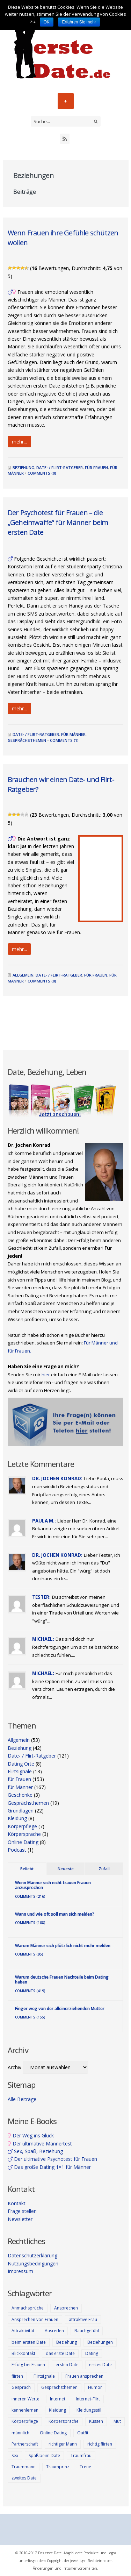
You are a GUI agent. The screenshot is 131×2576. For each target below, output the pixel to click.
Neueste (66, 1868)
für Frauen (96, 467)
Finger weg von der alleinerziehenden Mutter (59, 2008)
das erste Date (60, 2353)
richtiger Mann (63, 2444)
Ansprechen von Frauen (35, 2319)
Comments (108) (30, 1922)
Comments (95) (29, 1954)
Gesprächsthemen (27, 740)
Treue (85, 2467)
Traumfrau (81, 2455)
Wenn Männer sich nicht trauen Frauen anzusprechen (53, 1885)
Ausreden (54, 2331)
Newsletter (20, 2219)
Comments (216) (30, 1896)
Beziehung (23, 467)
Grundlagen (21, 1810)
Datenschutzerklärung (32, 2255)
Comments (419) (30, 1990)
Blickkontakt (23, 2353)
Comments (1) (64, 740)
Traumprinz (57, 2467)
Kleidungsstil (89, 2410)
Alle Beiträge (22, 2099)
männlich (20, 2433)
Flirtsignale (20, 1771)
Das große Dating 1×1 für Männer (49, 2167)
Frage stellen (22, 2211)
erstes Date (100, 2365)
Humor (95, 2387)
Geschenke (20, 1794)
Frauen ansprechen (84, 2376)
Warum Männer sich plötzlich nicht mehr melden (62, 1946)
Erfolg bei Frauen (28, 2365)
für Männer (73, 734)
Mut (117, 2421)
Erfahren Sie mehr (79, 22)
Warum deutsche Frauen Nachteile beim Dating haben (62, 1979)
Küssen (96, 2421)
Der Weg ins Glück (31, 2135)
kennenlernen (25, 2410)
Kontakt (17, 2203)
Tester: (41, 1597)
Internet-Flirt (88, 2399)
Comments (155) (30, 2017)
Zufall (104, 1868)
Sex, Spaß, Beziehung (35, 2151)
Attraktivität (23, 2331)
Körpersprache (24, 1834)
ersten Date (67, 2365)
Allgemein (23, 975)
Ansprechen (66, 2308)
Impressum (20, 2271)
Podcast (17, 1849)
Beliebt (27, 1868)
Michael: (43, 1639)
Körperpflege (22, 1826)
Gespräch (21, 2387)
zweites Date (24, 2478)
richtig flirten (99, 2444)
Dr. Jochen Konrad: (57, 1478)
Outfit (82, 2433)
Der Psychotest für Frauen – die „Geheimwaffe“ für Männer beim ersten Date (58, 522)
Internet (57, 2399)
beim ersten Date (29, 2342)
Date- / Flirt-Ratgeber (59, 467)
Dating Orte (21, 1763)
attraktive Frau (83, 2319)
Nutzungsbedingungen (33, 2263)
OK (47, 22)
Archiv (14, 2067)
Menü (66, 101)
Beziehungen (100, 2342)
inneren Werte (25, 2399)
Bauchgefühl (86, 2331)
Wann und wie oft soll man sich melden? (54, 1914)
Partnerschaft (25, 2444)
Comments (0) (42, 473)
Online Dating (23, 1842)
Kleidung (17, 1818)
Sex (15, 2455)
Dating (91, 2353)
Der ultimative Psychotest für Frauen (52, 2159)
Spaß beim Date (44, 2455)
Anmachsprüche (28, 2308)
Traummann (24, 2467)
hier (46, 1374)
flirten (17, 2376)
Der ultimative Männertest (40, 2143)
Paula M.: (44, 1521)
